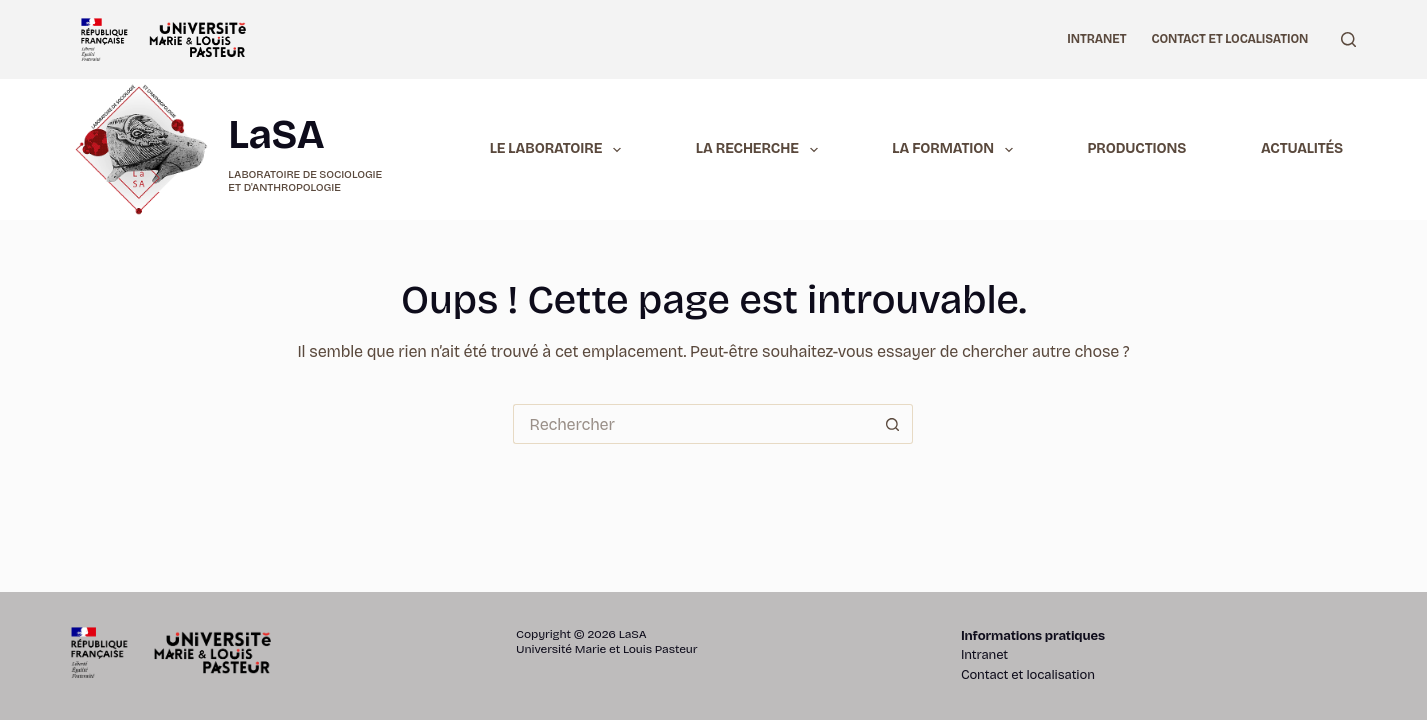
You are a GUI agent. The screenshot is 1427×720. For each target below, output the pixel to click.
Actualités (1302, 148)
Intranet (1096, 39)
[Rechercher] (1348, 39)
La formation (956, 150)
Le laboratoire (559, 150)
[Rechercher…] (693, 424)
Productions (1137, 148)
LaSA (276, 135)
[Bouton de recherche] (893, 424)
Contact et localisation (1229, 39)
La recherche (761, 150)
